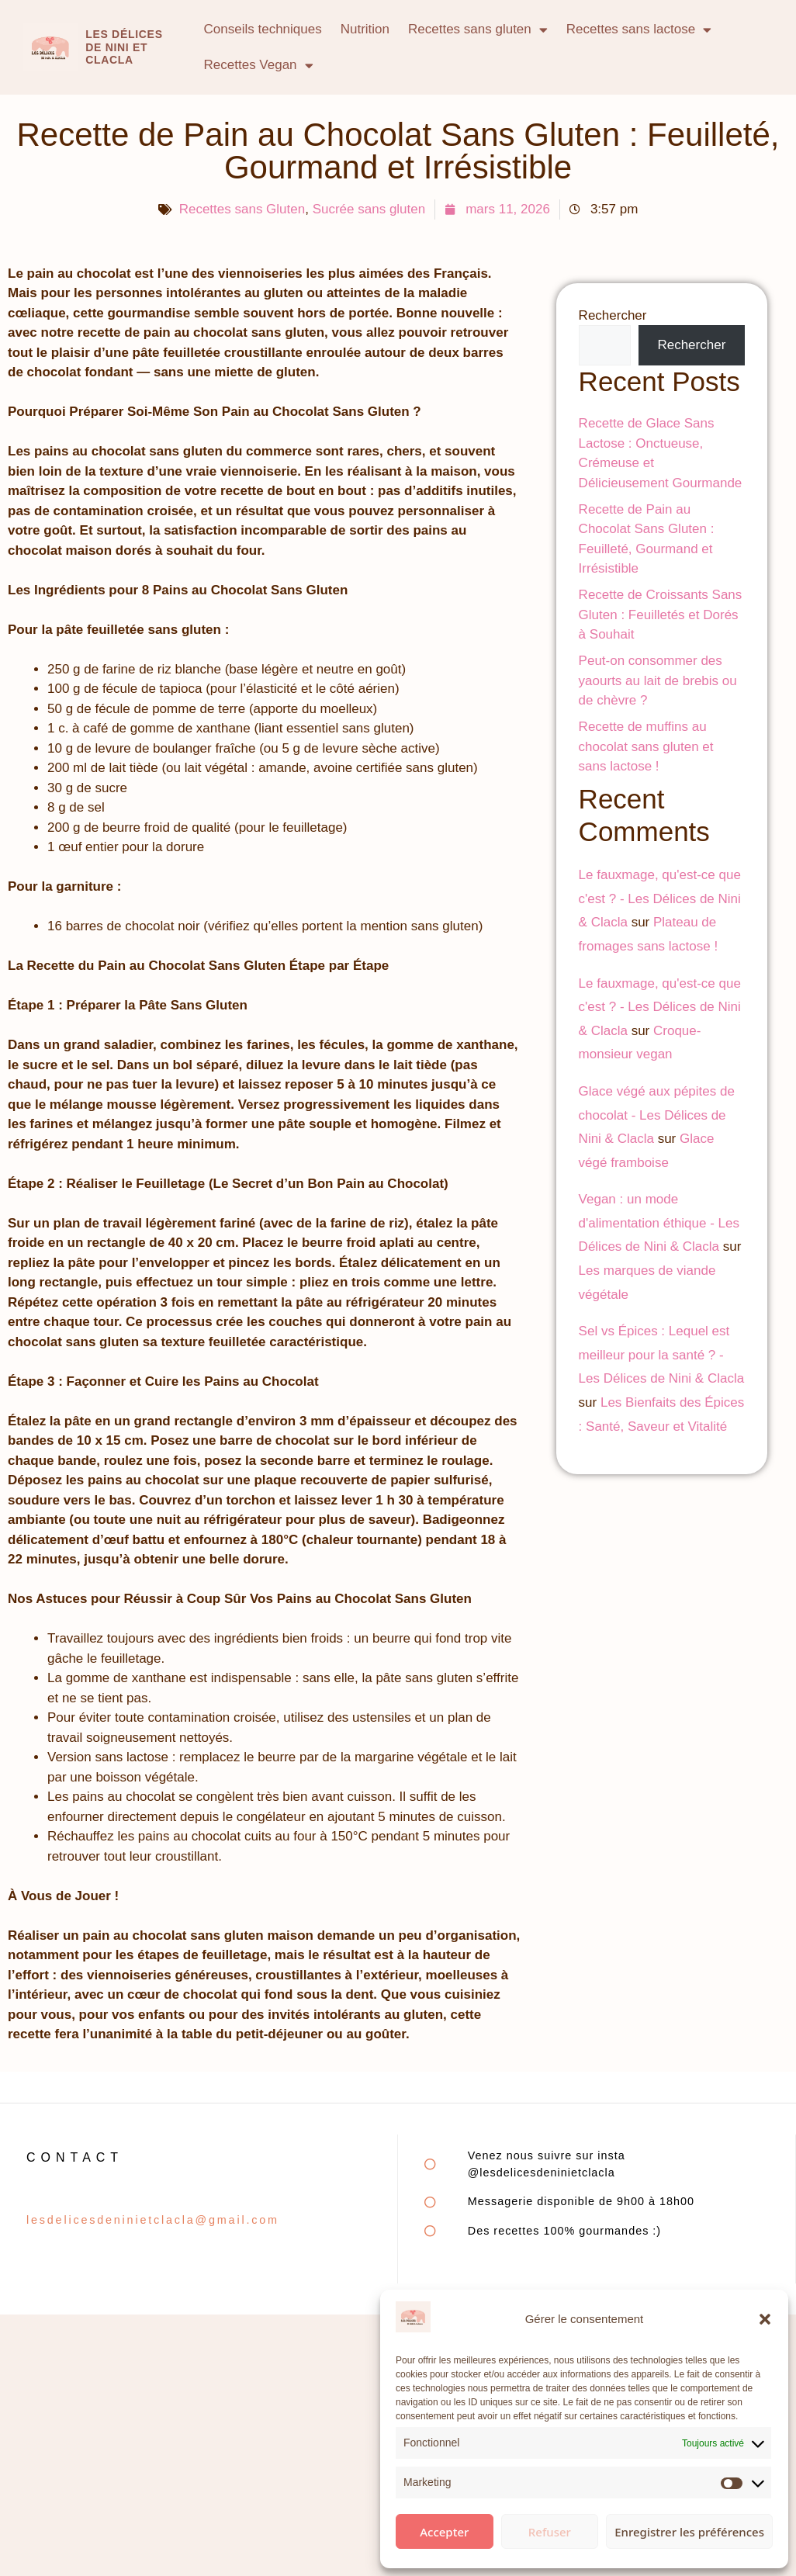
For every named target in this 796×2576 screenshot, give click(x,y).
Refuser (549, 2532)
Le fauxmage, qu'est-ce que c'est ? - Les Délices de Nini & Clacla (660, 898)
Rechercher (613, 315)
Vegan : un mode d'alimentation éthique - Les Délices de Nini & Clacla (659, 1223)
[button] (765, 2319)
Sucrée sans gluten (369, 209)
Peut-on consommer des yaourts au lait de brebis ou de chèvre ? (658, 680)
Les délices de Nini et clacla (124, 47)
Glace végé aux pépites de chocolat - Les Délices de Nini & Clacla (657, 1115)
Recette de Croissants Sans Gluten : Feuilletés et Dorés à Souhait (660, 614)
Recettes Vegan (258, 65)
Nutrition (365, 29)
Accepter (444, 2532)
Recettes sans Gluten (242, 209)
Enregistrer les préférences (689, 2532)
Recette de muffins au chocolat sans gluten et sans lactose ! (646, 746)
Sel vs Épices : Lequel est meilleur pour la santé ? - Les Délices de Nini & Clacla (662, 1355)
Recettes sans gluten (478, 30)
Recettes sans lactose (638, 30)
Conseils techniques (263, 29)
